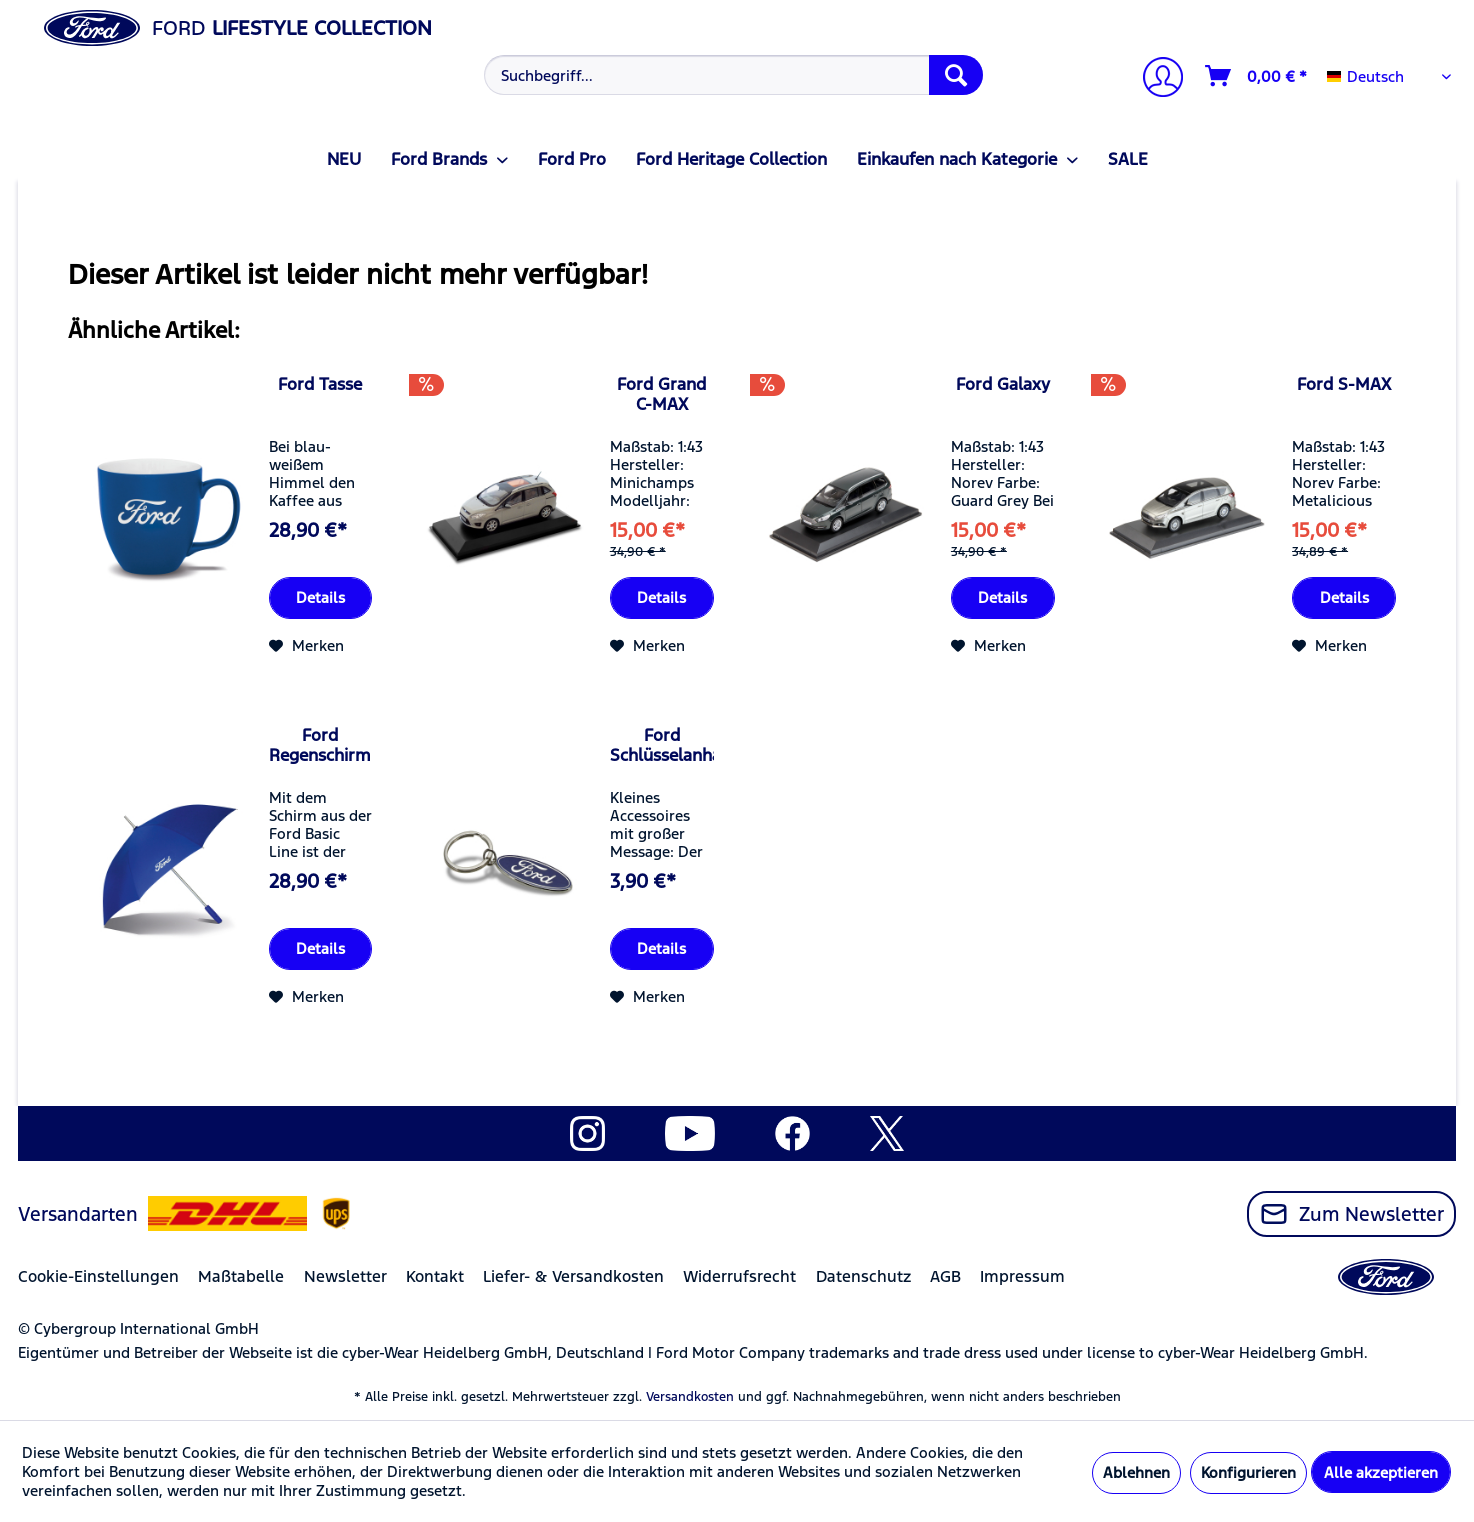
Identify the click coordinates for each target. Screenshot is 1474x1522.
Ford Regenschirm (320, 745)
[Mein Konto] (1155, 79)
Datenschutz (863, 1276)
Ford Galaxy (1003, 384)
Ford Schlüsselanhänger (662, 745)
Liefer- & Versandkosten (573, 1276)
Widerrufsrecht (739, 1276)
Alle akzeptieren (1381, 1472)
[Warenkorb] (1257, 76)
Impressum (1022, 1276)
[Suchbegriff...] (733, 75)
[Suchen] (956, 75)
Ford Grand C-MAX (661, 394)
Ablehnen (1136, 1472)
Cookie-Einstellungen (98, 1276)
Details (320, 597)
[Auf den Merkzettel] (306, 646)
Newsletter (345, 1276)
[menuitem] (731, 75)
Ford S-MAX (1344, 384)
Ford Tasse (320, 384)
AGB (945, 1276)
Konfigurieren (1248, 1472)
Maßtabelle (241, 1276)
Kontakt (435, 1276)
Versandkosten (690, 1397)
